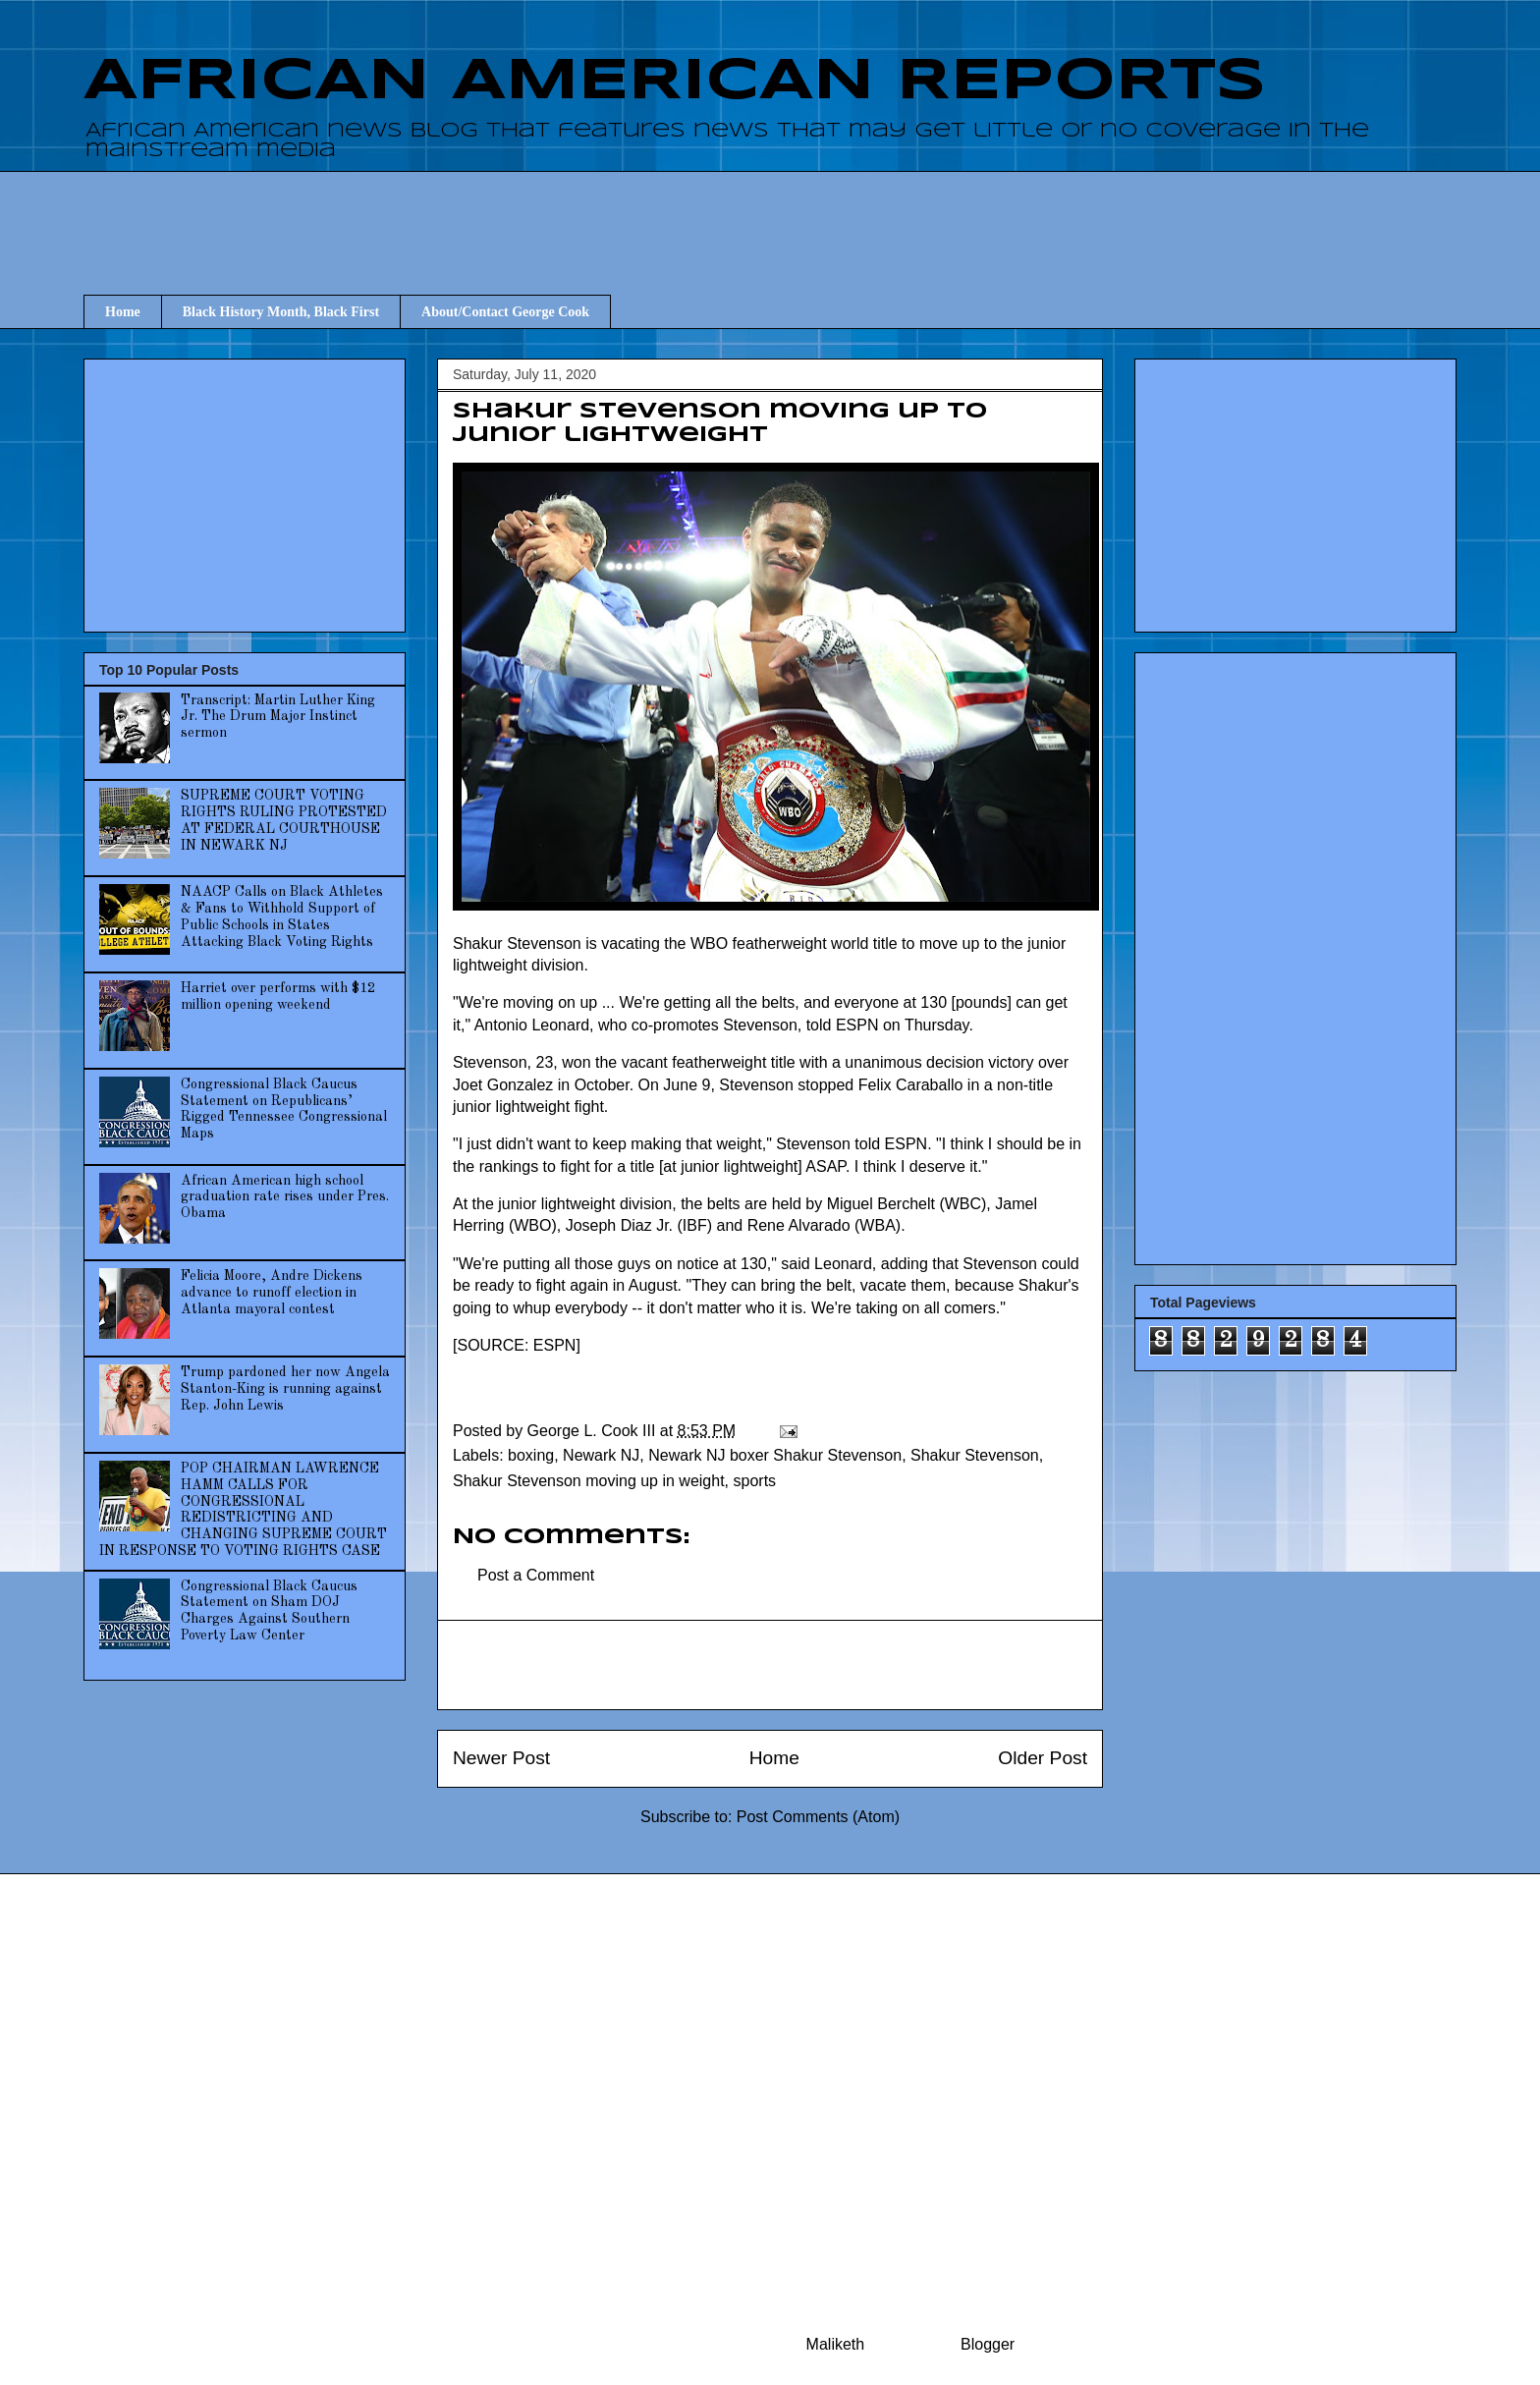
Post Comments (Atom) (818, 1816)
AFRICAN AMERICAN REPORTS (674, 81)
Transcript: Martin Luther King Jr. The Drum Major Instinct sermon (278, 717)
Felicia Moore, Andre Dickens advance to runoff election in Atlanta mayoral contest (271, 1292)
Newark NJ (601, 1455)
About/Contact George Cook (505, 312)
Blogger (987, 2344)
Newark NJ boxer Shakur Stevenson (775, 1455)
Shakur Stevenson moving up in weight (589, 1480)
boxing (531, 1455)
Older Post (1042, 1757)
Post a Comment (535, 1575)
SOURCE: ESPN (516, 1345)
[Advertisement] (770, 215)
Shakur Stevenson (974, 1455)
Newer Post (501, 1757)
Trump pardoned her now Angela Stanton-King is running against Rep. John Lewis (285, 1389)
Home (122, 312)
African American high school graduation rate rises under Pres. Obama (285, 1197)
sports (755, 1480)
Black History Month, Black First (281, 312)
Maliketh (835, 2344)
